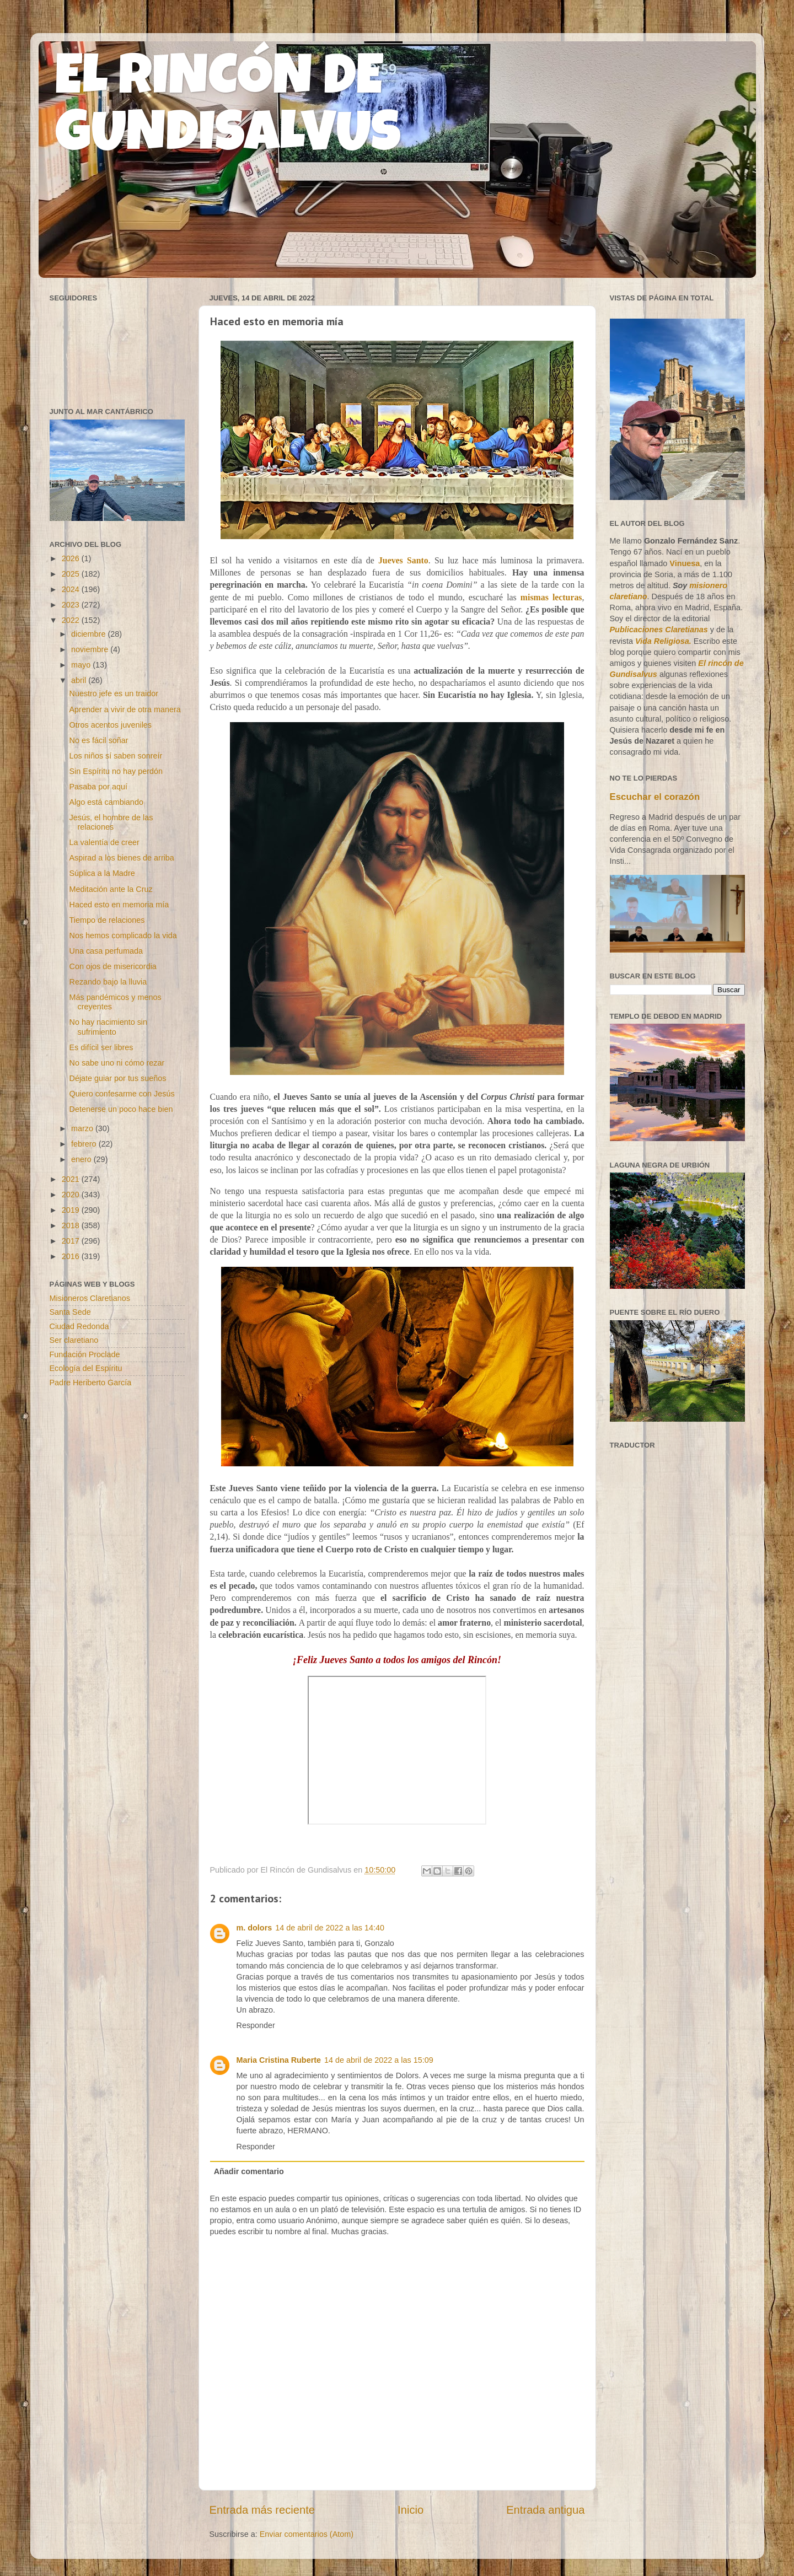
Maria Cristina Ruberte (279, 2060)
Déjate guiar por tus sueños (117, 1078)
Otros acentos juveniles (110, 724)
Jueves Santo (403, 560)
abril (79, 680)
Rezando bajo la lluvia (108, 981)
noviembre (90, 649)
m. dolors (254, 1927)
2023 (72, 604)
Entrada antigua (545, 2510)
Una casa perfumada (106, 950)
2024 (72, 589)
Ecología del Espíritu (86, 1368)
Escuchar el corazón (655, 797)
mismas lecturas (551, 597)
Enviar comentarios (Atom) (306, 2534)
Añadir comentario (249, 2171)
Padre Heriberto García (91, 1382)
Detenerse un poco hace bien (121, 1109)
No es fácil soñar (98, 740)
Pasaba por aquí (98, 786)
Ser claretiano (74, 1340)
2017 (72, 1240)
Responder (256, 2025)
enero (82, 1159)
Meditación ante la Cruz (110, 889)
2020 (72, 1194)
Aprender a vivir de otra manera (124, 709)
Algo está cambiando (106, 802)
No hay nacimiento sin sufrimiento (108, 1027)
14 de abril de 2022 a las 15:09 (378, 2060)
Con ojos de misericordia (112, 966)
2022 (72, 620)
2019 (72, 1210)
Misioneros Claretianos (90, 1298)
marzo (83, 1128)
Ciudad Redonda (79, 1326)
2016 (72, 1256)
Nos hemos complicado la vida (122, 935)
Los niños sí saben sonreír (115, 755)
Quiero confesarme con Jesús (121, 1093)
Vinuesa (684, 563)
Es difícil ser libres (101, 1047)
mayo (82, 664)
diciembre (89, 634)
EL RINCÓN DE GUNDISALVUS (228, 109)
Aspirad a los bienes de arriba (121, 857)
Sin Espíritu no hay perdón (116, 771)
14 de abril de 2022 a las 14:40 (329, 1927)
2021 (72, 1179)
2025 (72, 573)
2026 (72, 558)
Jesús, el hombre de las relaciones (111, 822)
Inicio (410, 2510)
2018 (72, 1225)
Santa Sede (70, 1312)
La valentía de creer (104, 842)
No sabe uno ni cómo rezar (116, 1062)
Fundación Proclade (85, 1354)
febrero (85, 1143)
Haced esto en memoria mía (119, 904)
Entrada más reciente (262, 2510)
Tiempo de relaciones (106, 920)
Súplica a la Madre (102, 873)
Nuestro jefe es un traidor (113, 693)
